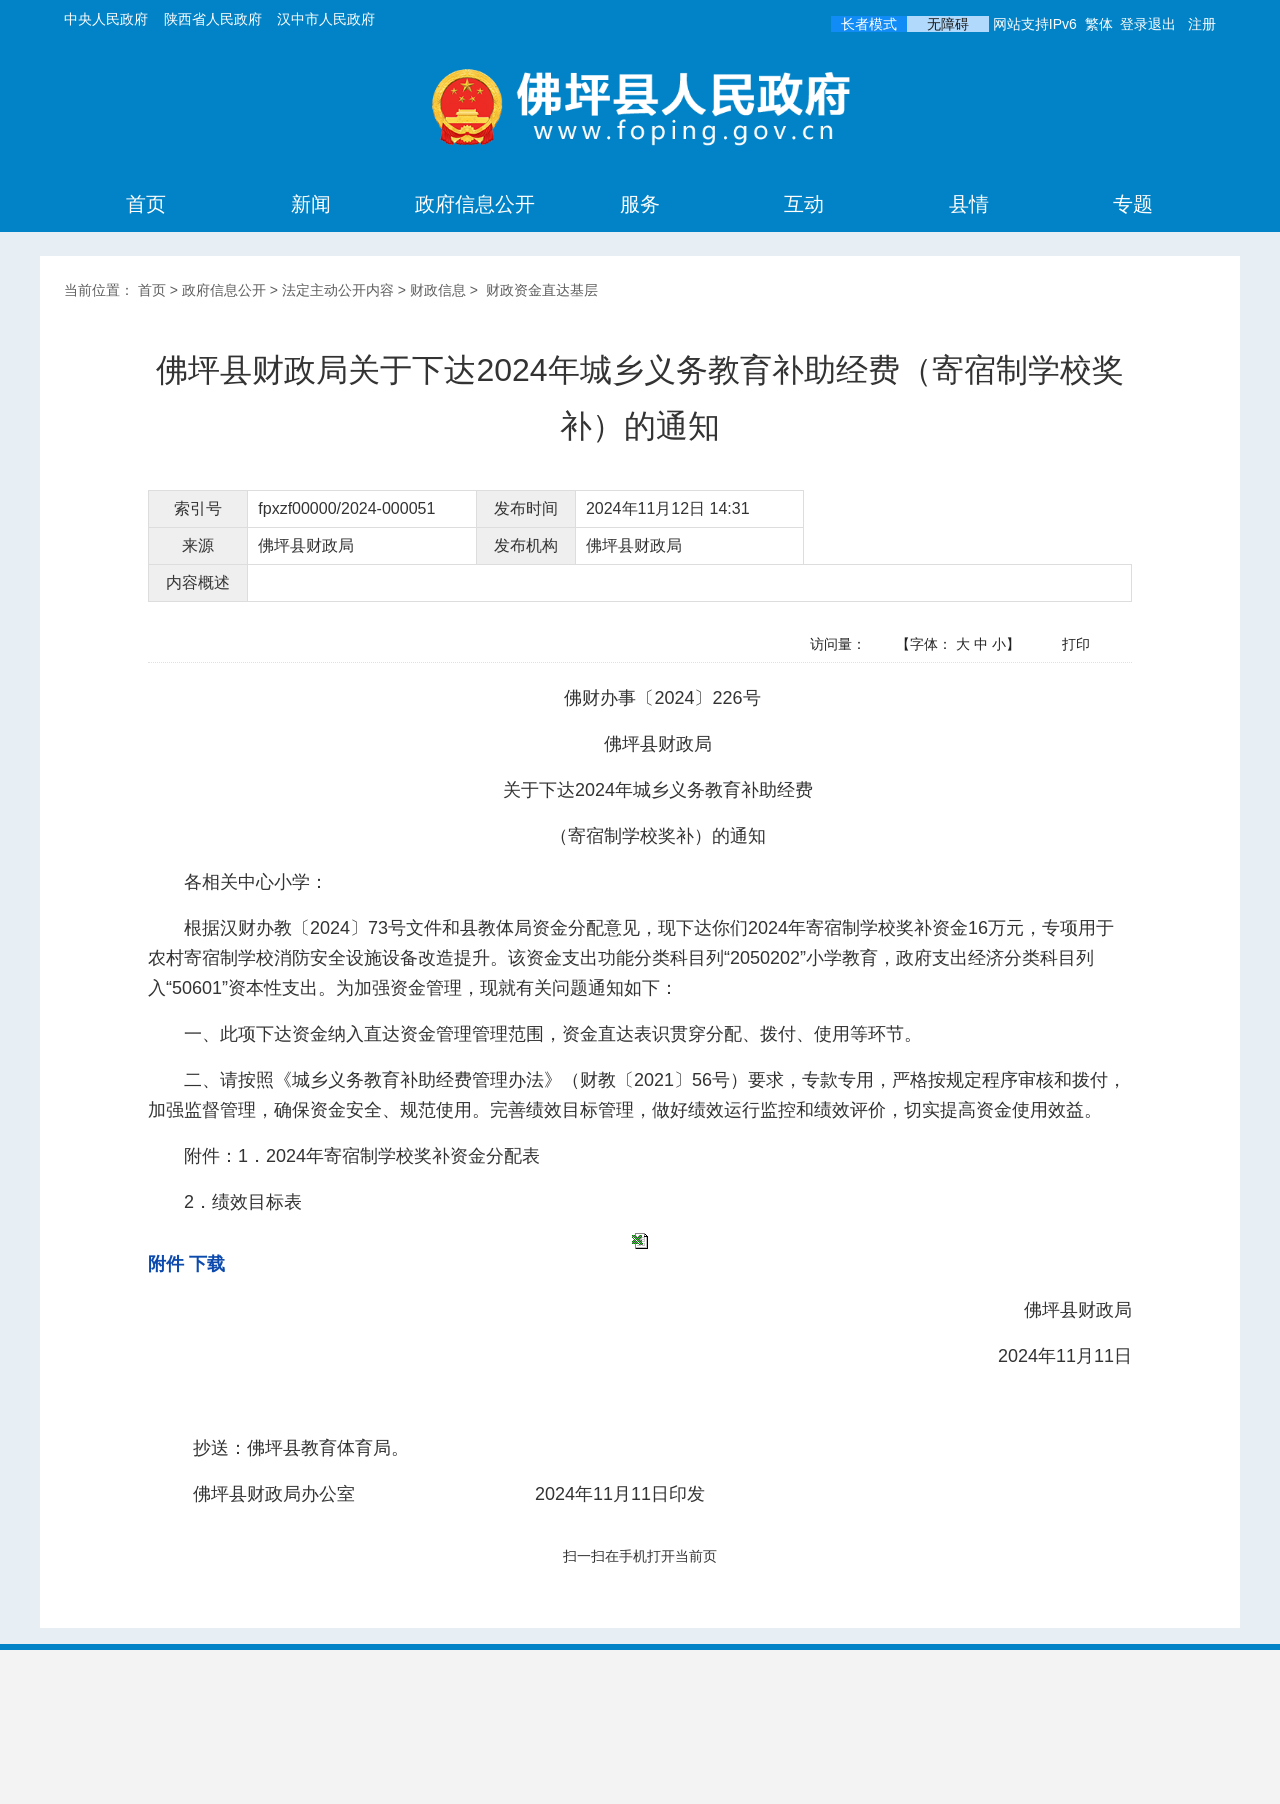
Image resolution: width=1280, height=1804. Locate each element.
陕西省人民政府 (213, 19)
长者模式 (869, 24)
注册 (1202, 24)
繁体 (1099, 24)
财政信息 (438, 290)
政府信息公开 (475, 204)
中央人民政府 (106, 19)
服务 (640, 204)
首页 (146, 204)
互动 (804, 204)
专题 (1133, 204)
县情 (969, 204)
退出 (1162, 24)
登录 (1134, 24)
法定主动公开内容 (338, 290)
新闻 (311, 204)
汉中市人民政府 (326, 19)
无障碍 (948, 24)
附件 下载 (186, 1264)
